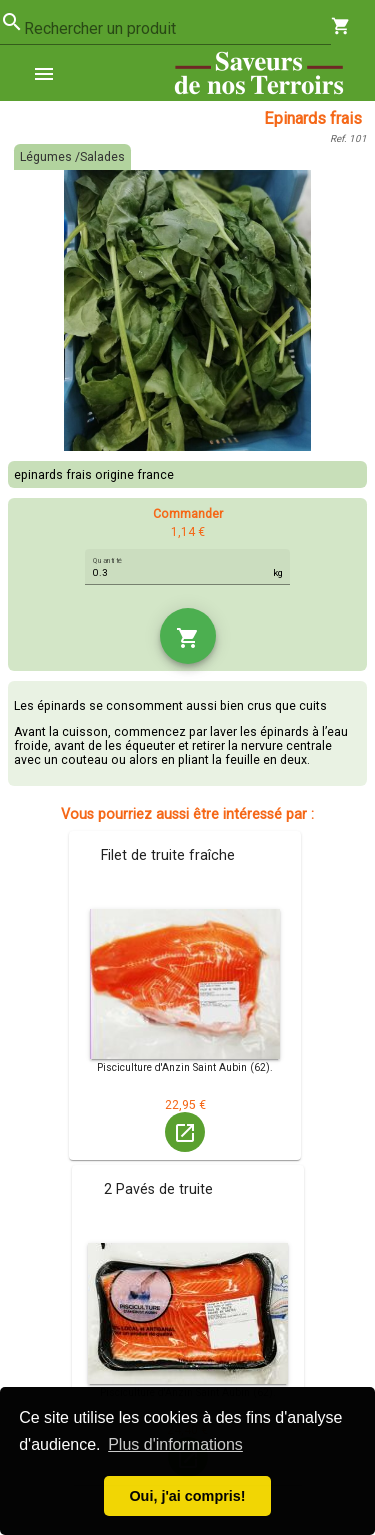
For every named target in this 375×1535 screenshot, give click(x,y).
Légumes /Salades (72, 157)
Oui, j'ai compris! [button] (187, 1496)
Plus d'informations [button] (175, 1444)
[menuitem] (52, 73)
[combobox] (177, 29)
